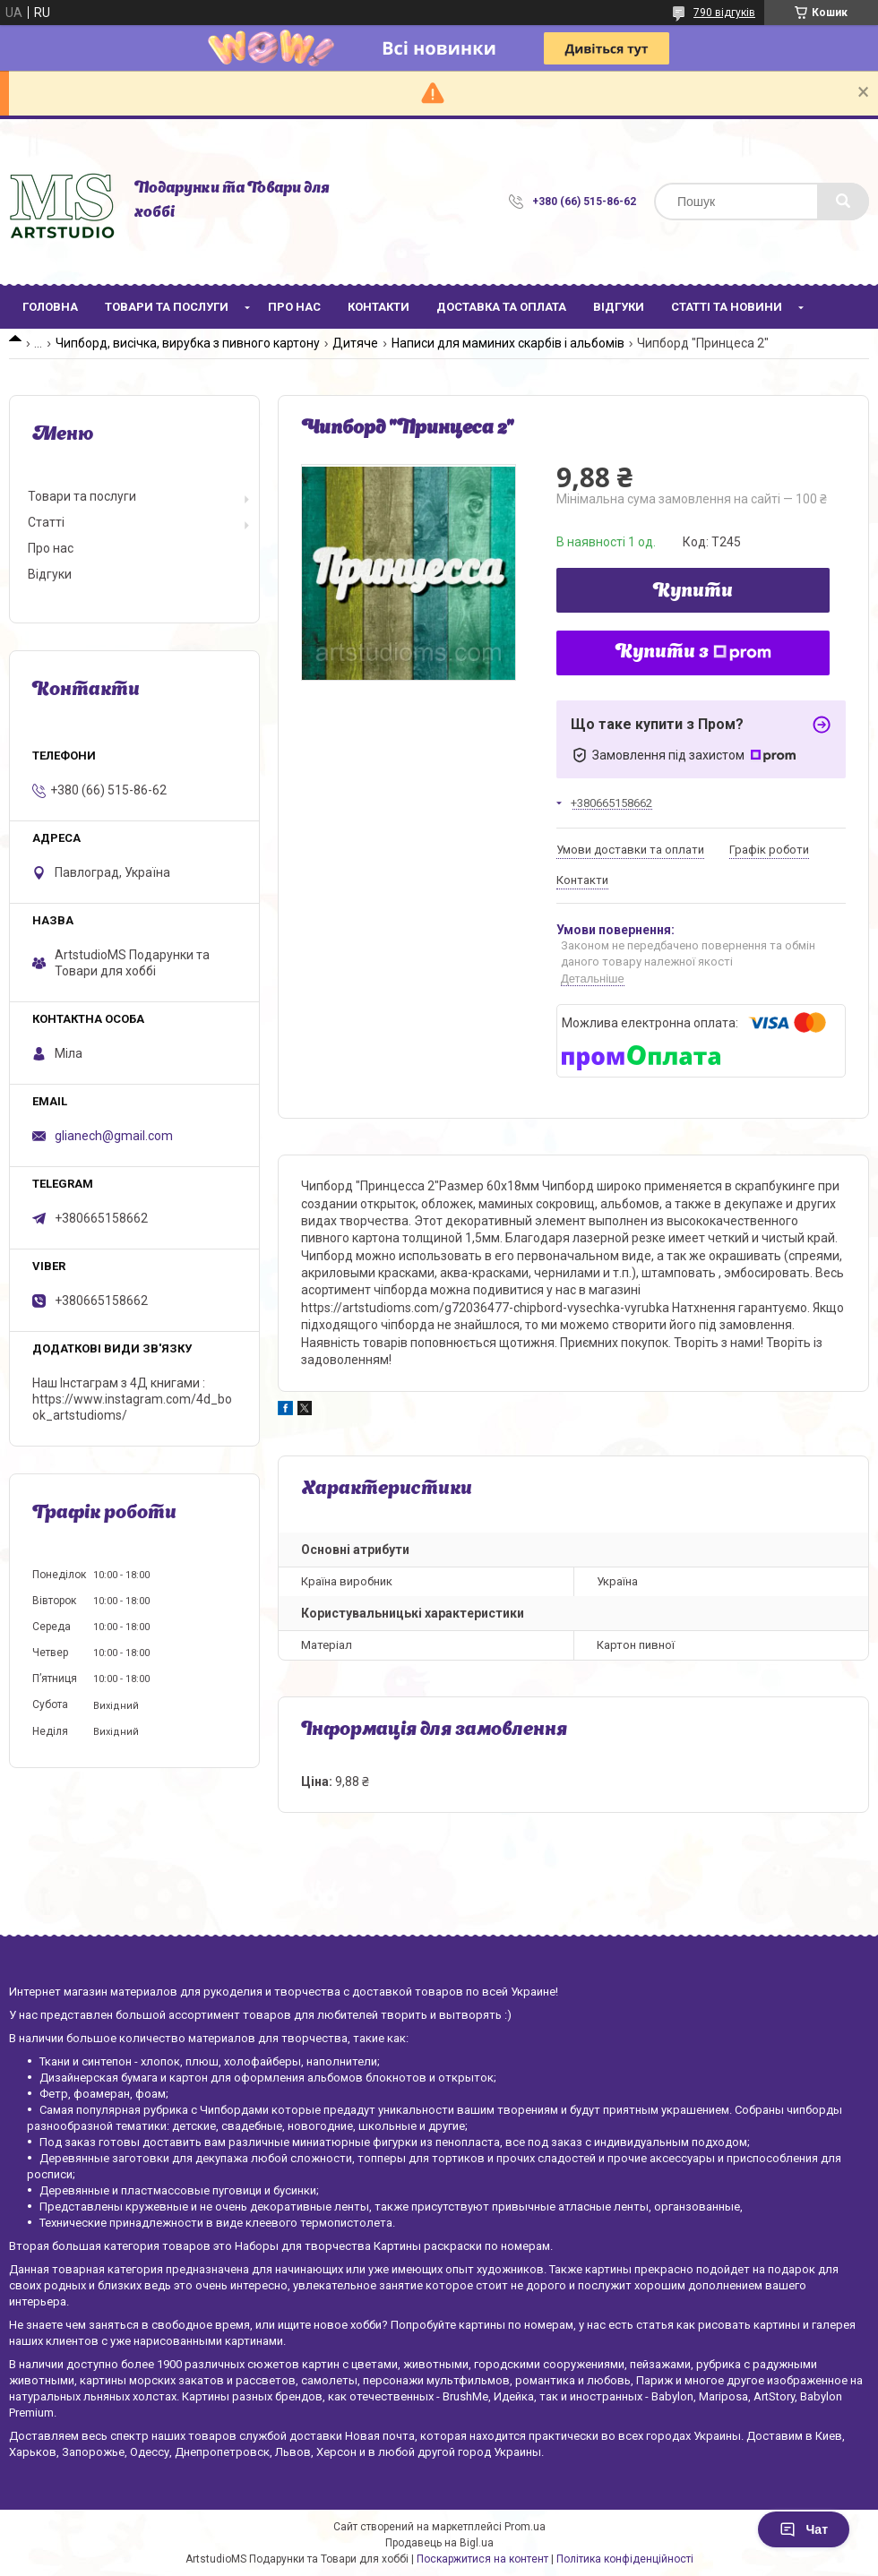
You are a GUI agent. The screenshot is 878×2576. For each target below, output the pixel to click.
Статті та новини (726, 306)
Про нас (294, 306)
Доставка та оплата (501, 306)
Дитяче (355, 343)
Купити (693, 592)
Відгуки (618, 306)
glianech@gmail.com (114, 1136)
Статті (46, 522)
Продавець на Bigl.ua (439, 2543)
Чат (803, 2529)
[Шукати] (843, 201)
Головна (50, 306)
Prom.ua (525, 2526)
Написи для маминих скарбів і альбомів (508, 343)
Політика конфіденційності (624, 2559)
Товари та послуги (166, 306)
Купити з (693, 653)
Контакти (378, 306)
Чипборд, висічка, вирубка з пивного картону (188, 343)
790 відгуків (724, 12)
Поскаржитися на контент (482, 2559)
